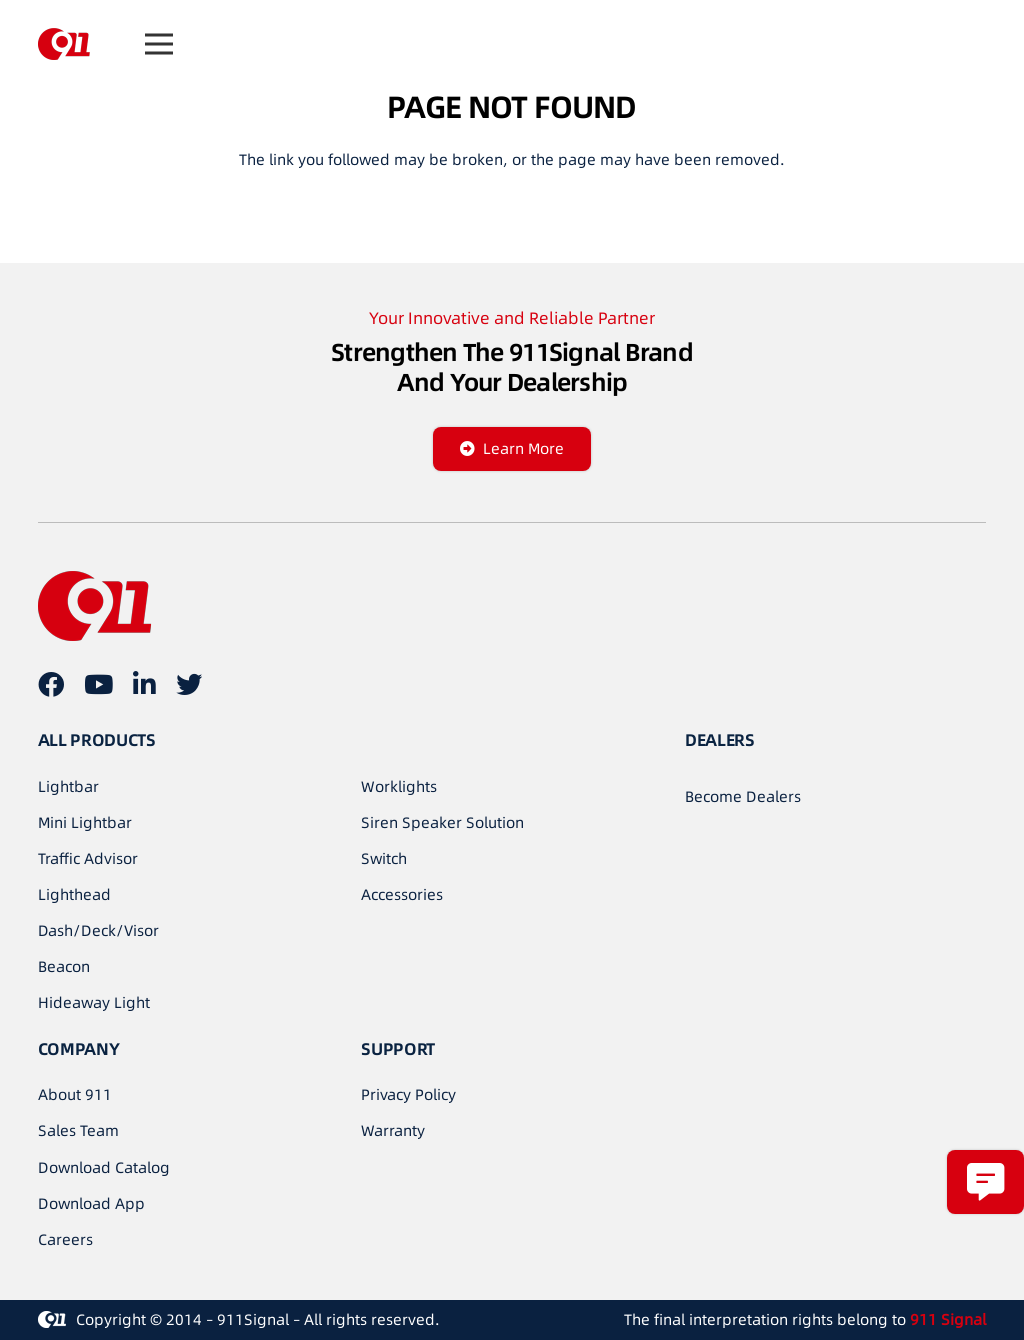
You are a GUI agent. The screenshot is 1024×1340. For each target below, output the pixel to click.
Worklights (399, 786)
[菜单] (159, 44)
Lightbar (68, 786)
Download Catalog (104, 1167)
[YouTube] (98, 684)
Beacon (64, 966)
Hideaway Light (94, 1002)
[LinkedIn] (144, 684)
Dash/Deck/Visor (98, 930)
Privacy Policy (408, 1094)
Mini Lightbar (85, 822)
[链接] (64, 44)
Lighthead (74, 894)
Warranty (393, 1130)
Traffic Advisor (88, 858)
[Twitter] (189, 684)
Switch (384, 858)
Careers (65, 1239)
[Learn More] (512, 449)
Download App (91, 1203)
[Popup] (985, 1181)
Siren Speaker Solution (442, 822)
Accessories (402, 894)
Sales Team (78, 1130)
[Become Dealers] (743, 797)
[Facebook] (51, 684)
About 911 (75, 1094)
